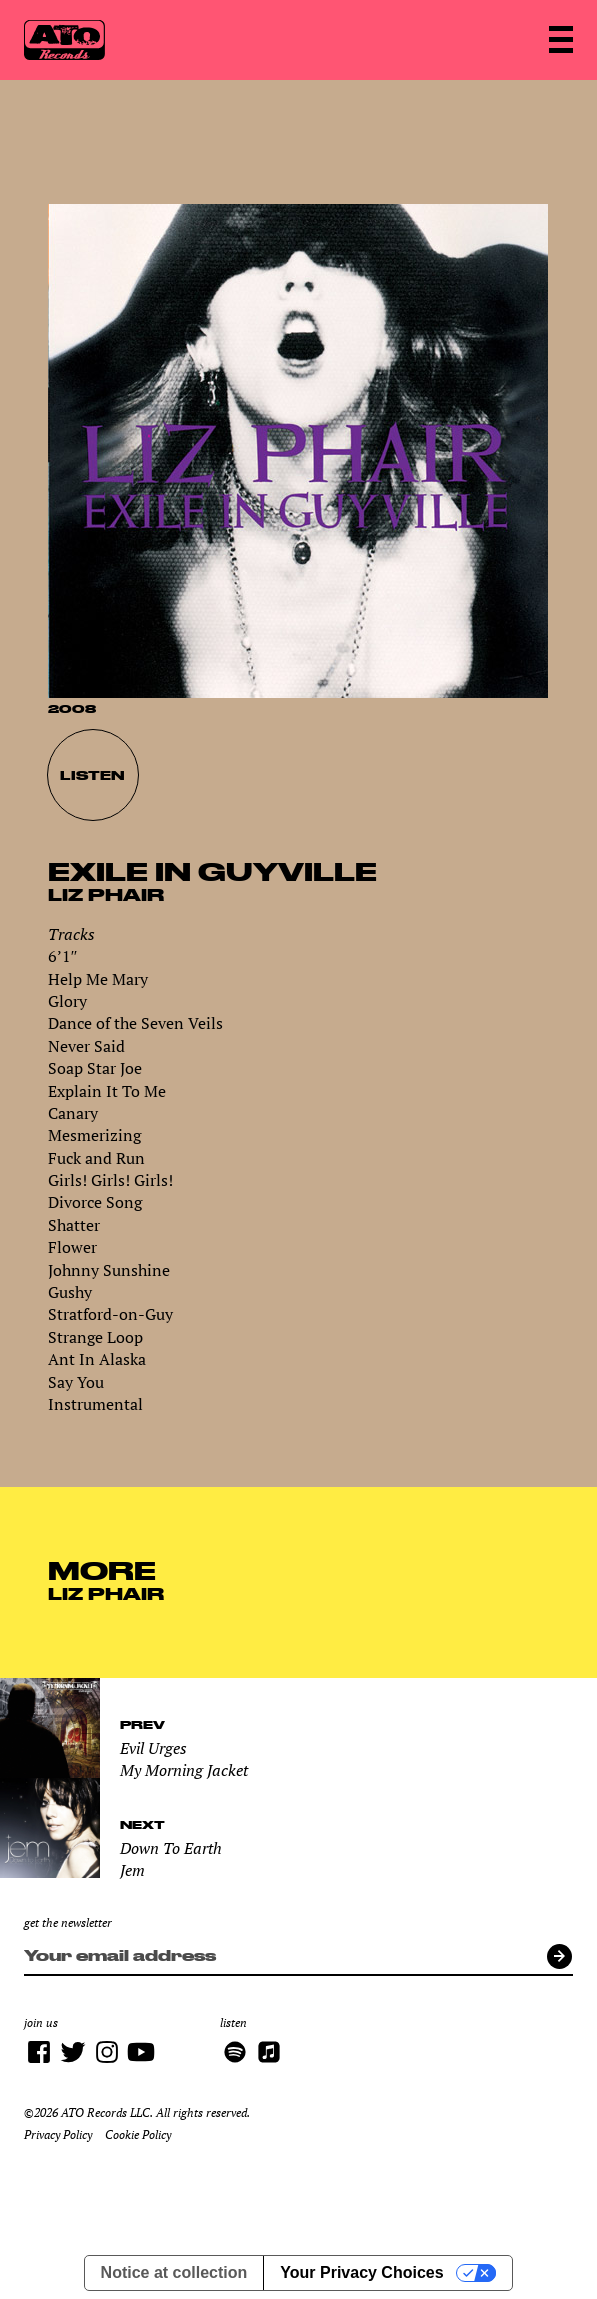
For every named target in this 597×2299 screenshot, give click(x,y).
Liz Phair (106, 894)
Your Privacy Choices (361, 2272)
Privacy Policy (58, 2134)
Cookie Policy (138, 2134)
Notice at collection (174, 2272)
